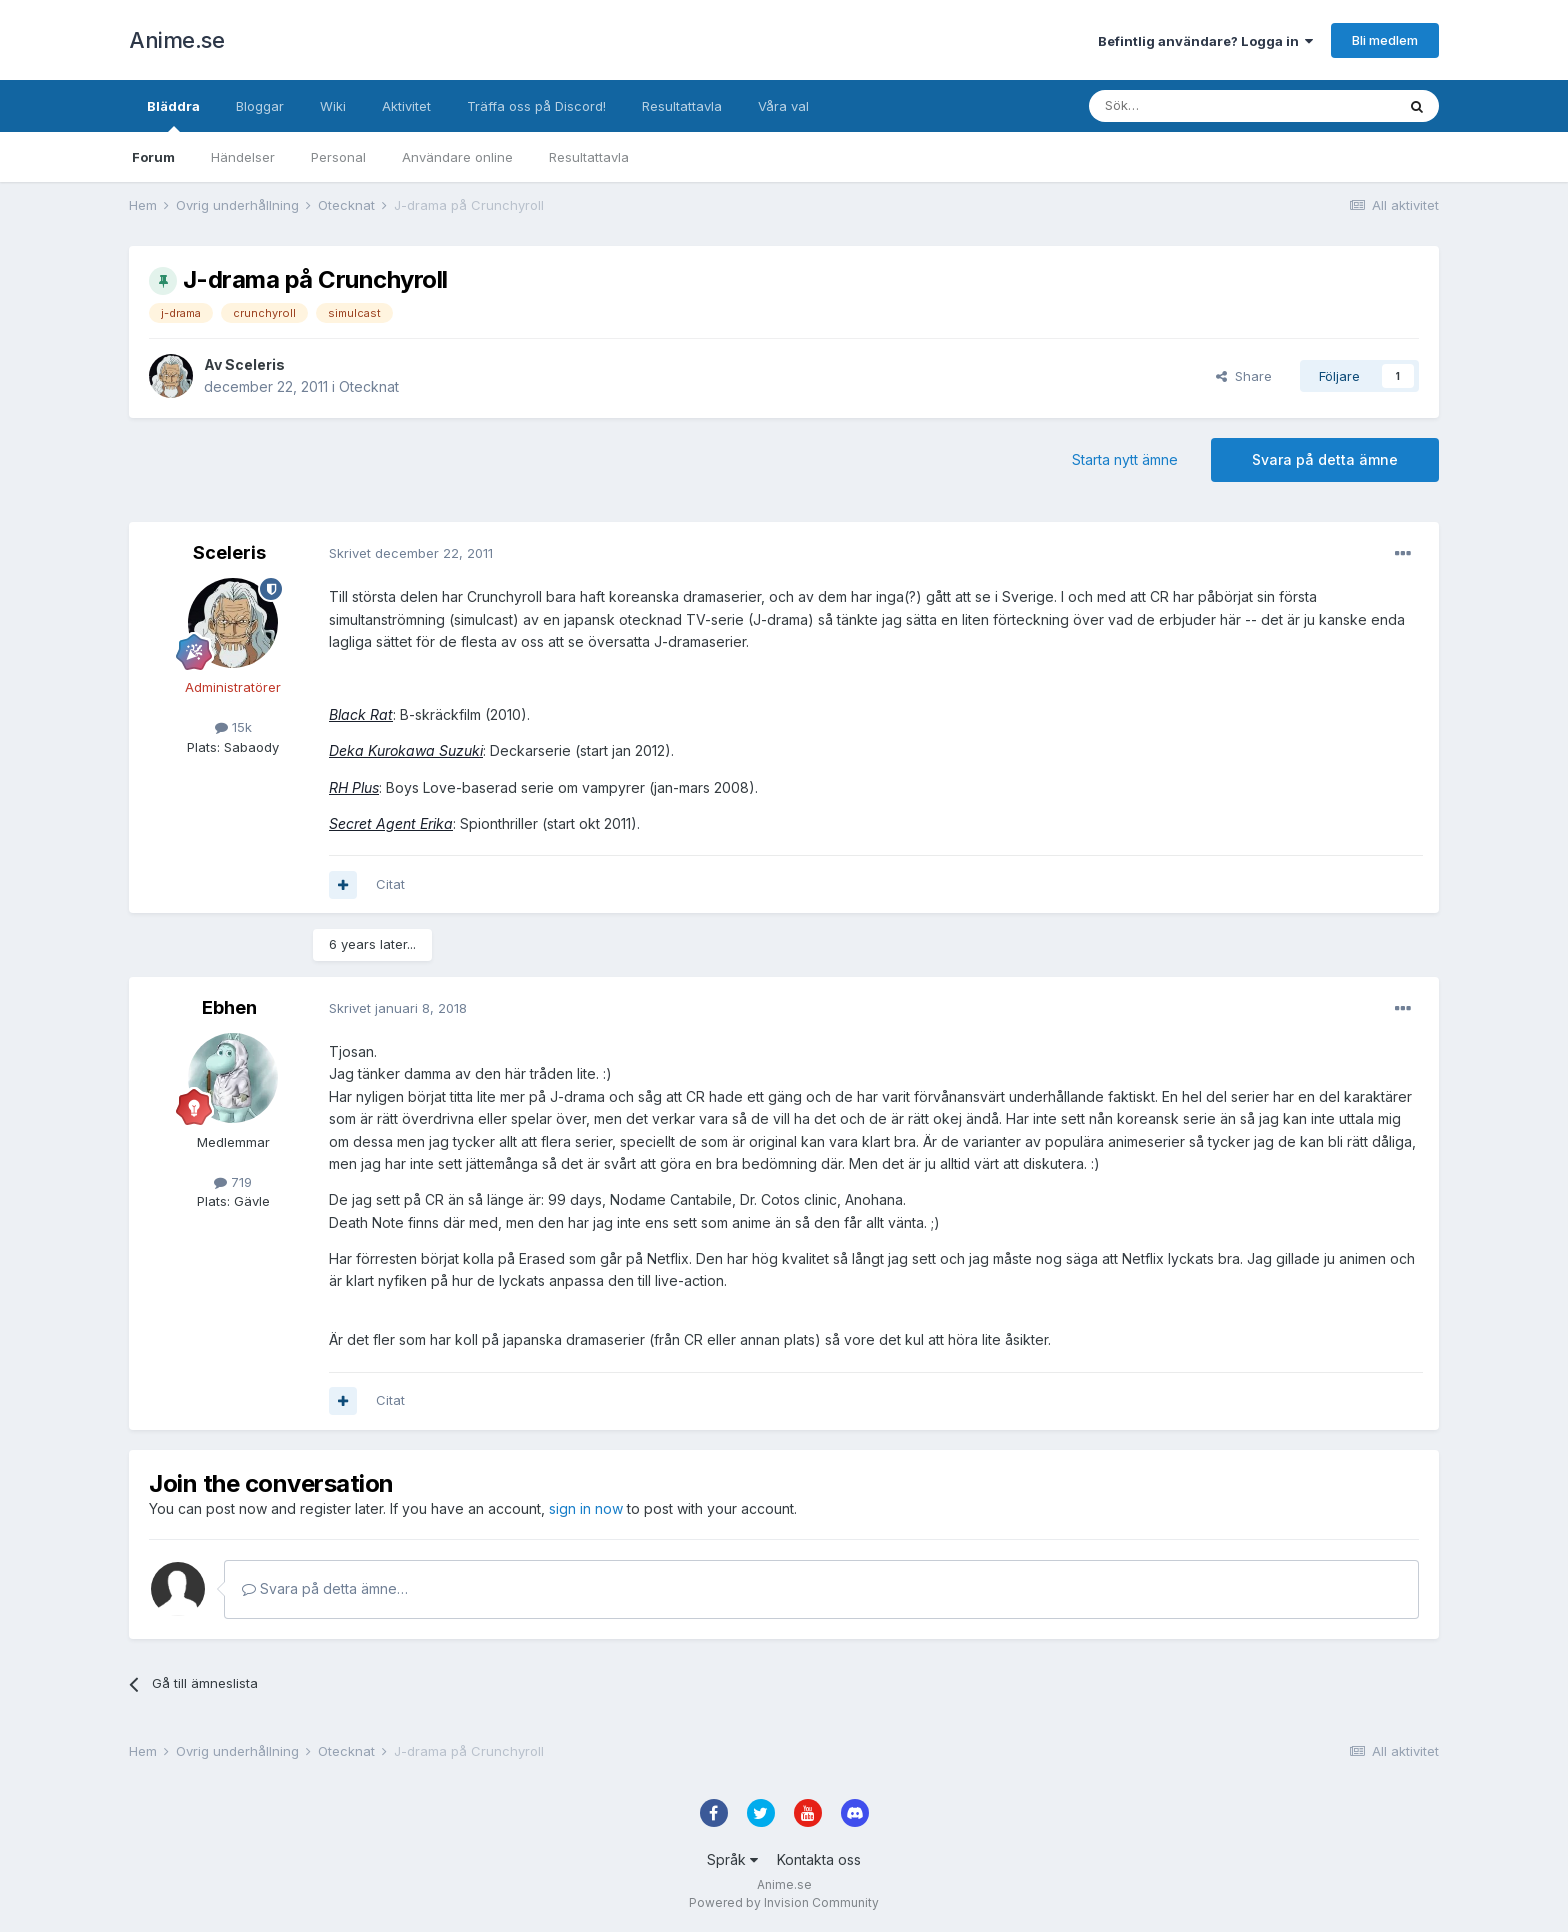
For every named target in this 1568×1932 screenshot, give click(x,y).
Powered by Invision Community (784, 1902)
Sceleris (255, 364)
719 (233, 1182)
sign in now (586, 1508)
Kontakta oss (819, 1859)
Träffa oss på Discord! (536, 106)
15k (233, 727)
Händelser (243, 157)
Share (1244, 376)
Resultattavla (589, 157)
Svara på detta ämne (1325, 459)
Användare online (457, 157)
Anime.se (176, 40)
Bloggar (260, 106)
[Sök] (1188, 106)
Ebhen (229, 1007)
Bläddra (173, 115)
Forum (153, 157)
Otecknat (369, 386)
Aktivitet (406, 106)
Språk (732, 1859)
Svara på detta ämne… (325, 1588)
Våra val (783, 106)
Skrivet (411, 553)
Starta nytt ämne (1125, 459)
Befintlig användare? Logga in (1205, 41)
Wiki (333, 106)
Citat (390, 884)
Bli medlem (1385, 40)
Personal (338, 157)
